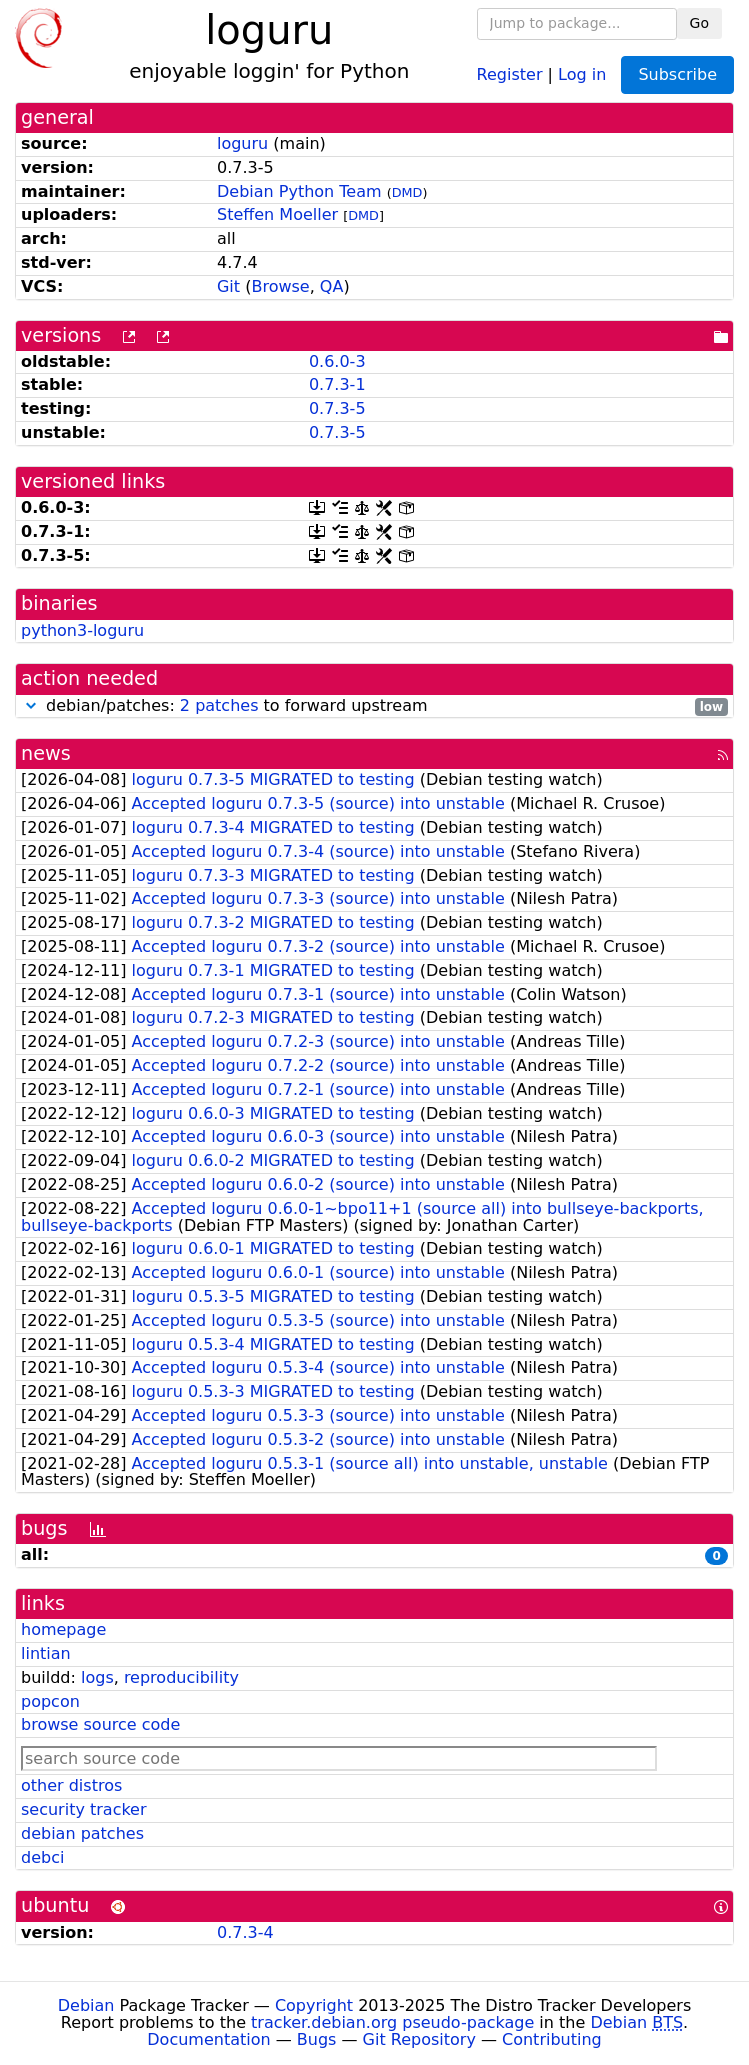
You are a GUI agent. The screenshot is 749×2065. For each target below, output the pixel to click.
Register (510, 73)
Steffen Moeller (277, 214)
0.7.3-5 (337, 408)
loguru (242, 143)
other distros (71, 1785)
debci (42, 1857)
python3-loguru (82, 630)
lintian (46, 1653)
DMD (407, 192)
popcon (50, 1701)
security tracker (84, 1809)
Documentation (208, 2039)
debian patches (82, 1833)
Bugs (317, 2039)
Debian (86, 2005)
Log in (582, 73)
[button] (31, 705)
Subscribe (677, 74)
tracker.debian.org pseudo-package (392, 2022)
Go (699, 23)
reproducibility (181, 1677)
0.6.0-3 (337, 361)
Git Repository (419, 2039)
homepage (63, 1629)
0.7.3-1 (337, 384)
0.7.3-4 (245, 1932)
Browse (280, 286)
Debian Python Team (299, 191)
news (46, 753)
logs (97, 1677)
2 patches (219, 705)
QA (332, 286)
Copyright (314, 2005)
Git (228, 286)
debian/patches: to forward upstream (374, 706)
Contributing (552, 2039)
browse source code (100, 1724)
